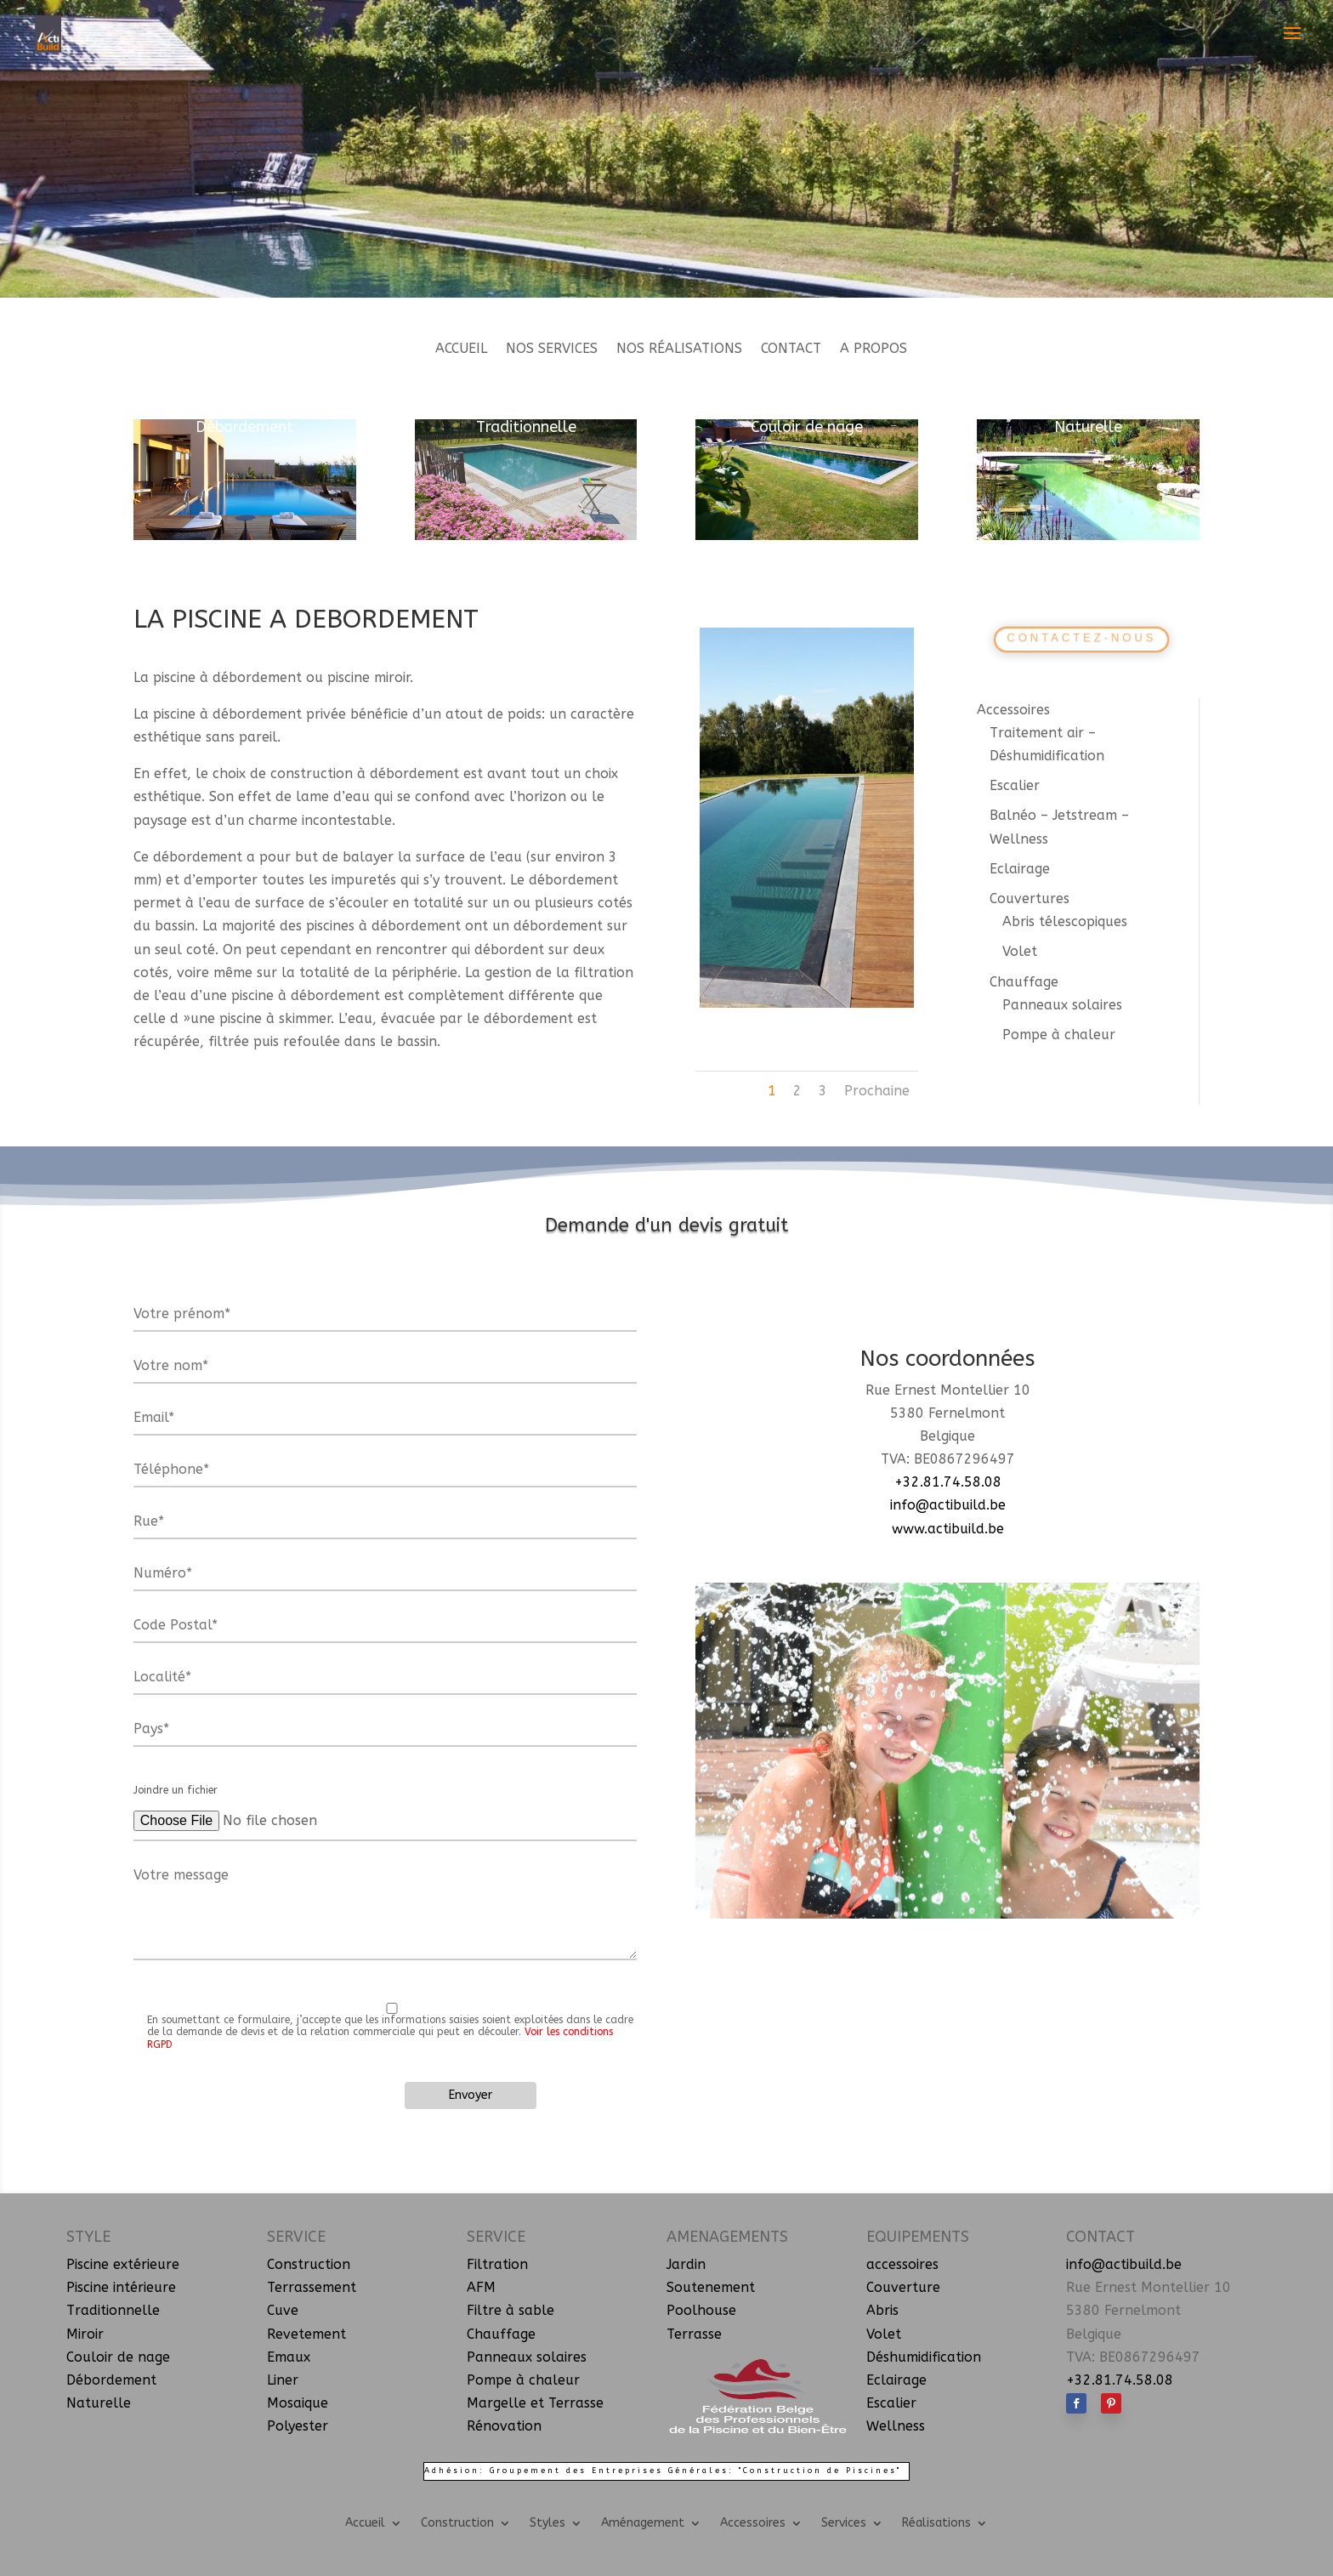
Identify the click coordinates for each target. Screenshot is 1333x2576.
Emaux (288, 2357)
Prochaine (877, 1091)
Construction (308, 2264)
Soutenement (710, 2287)
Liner (282, 2380)
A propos (873, 349)
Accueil (461, 349)
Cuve (282, 2310)
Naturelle (1088, 427)
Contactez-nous (1081, 638)
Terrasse (694, 2334)
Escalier (1015, 785)
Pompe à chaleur (1058, 1034)
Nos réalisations (679, 349)
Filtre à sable (510, 2310)
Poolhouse (701, 2310)
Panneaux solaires (1062, 1005)
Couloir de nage (807, 427)
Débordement (244, 427)
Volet (1019, 951)
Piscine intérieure (121, 2287)
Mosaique (297, 2403)
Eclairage (1020, 869)
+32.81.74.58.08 (947, 1482)
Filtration (497, 2264)
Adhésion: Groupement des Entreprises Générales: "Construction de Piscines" (662, 2470)
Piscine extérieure (122, 2264)
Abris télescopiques (1064, 921)
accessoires (902, 2264)
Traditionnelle (526, 427)
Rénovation (504, 2426)
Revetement (306, 2334)
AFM (481, 2287)
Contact (791, 349)
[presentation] (275, 2106)
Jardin (686, 2264)
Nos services (552, 349)
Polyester (297, 2426)
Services (843, 2522)
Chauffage (1024, 982)
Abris (882, 2310)
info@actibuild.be (948, 1505)
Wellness (895, 2426)
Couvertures (1029, 898)
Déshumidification (923, 2357)
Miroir (85, 2334)
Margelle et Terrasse (535, 2403)
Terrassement (311, 2287)
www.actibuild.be (948, 1529)
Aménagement (642, 2522)
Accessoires (1013, 710)
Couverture (903, 2287)
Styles (547, 2522)
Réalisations (936, 2522)
